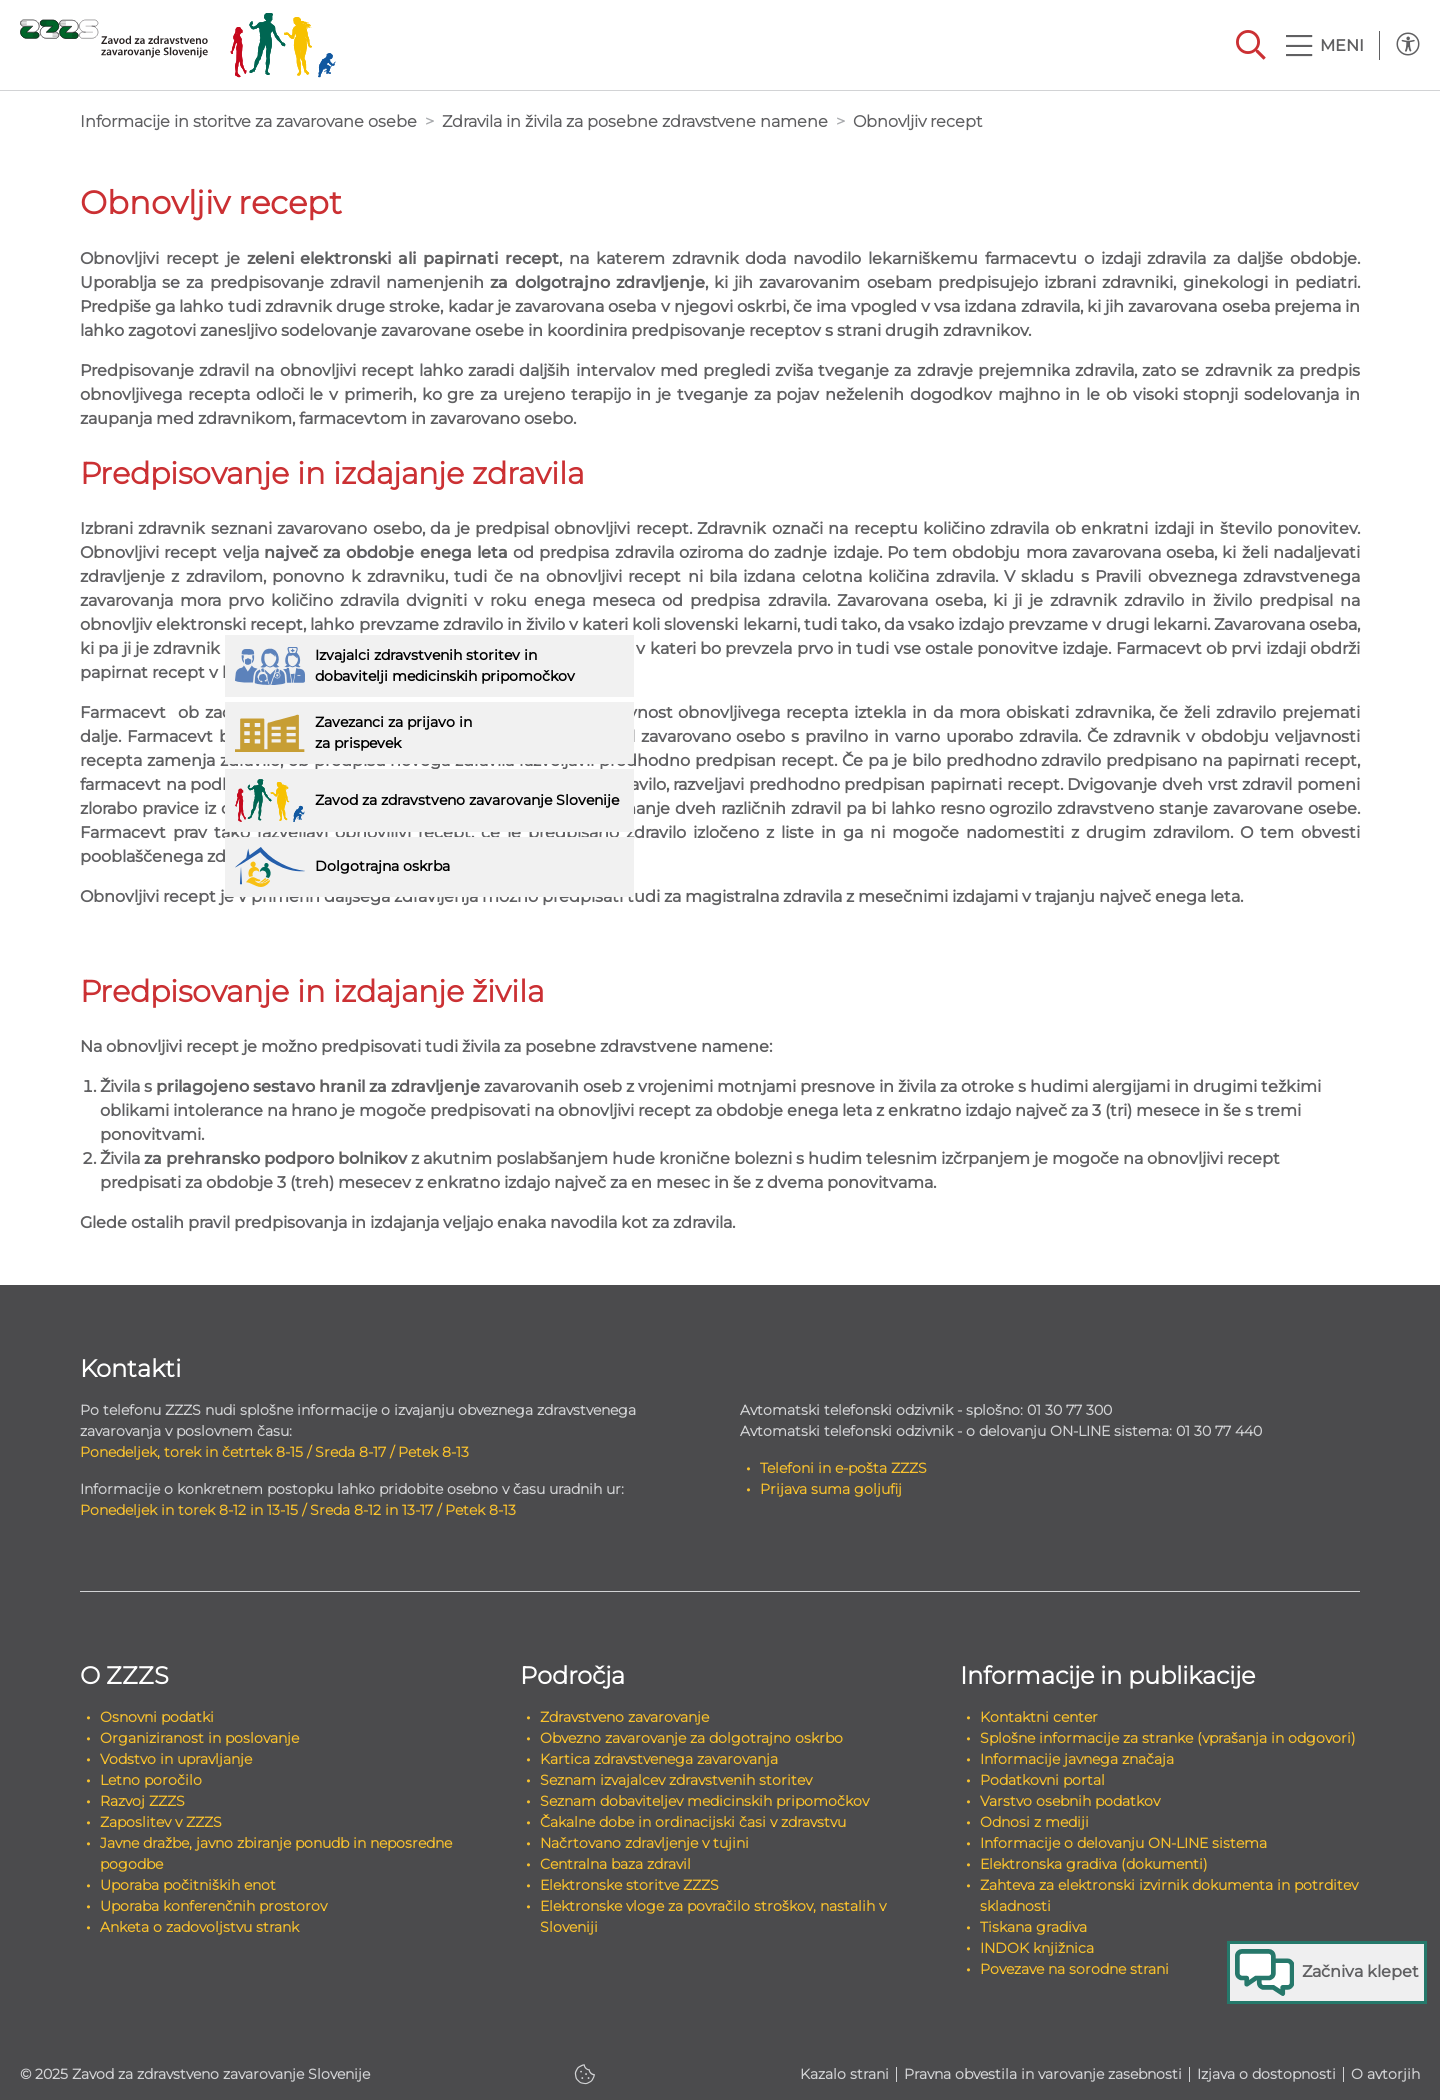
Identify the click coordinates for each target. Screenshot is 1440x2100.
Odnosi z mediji (1034, 1822)
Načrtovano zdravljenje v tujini (644, 1843)
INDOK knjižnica (1037, 1948)
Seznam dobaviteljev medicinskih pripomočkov (704, 1801)
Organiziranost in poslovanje (199, 1738)
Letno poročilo (151, 1780)
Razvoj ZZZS (142, 1801)
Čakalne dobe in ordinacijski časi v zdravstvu (693, 1822)
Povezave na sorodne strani (1074, 1969)
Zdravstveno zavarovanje (624, 1717)
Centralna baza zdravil (615, 1864)
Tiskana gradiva (1033, 1927)
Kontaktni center (1039, 1717)
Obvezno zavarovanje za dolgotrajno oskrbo (691, 1738)
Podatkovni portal (1042, 1780)
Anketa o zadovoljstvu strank (199, 1927)
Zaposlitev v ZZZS (161, 1822)
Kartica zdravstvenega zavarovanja (659, 1759)
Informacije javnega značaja (1077, 1759)
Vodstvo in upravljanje (176, 1759)
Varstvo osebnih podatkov (1070, 1801)
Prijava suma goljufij (831, 1489)
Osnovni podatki (157, 1717)
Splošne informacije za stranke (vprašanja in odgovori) (1168, 1738)
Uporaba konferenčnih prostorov (213, 1906)
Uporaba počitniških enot (188, 1885)
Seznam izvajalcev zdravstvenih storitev (676, 1780)
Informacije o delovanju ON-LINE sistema (1123, 1843)
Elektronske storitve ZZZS (629, 1885)
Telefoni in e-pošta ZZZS (843, 1468)
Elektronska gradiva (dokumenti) (1094, 1864)
